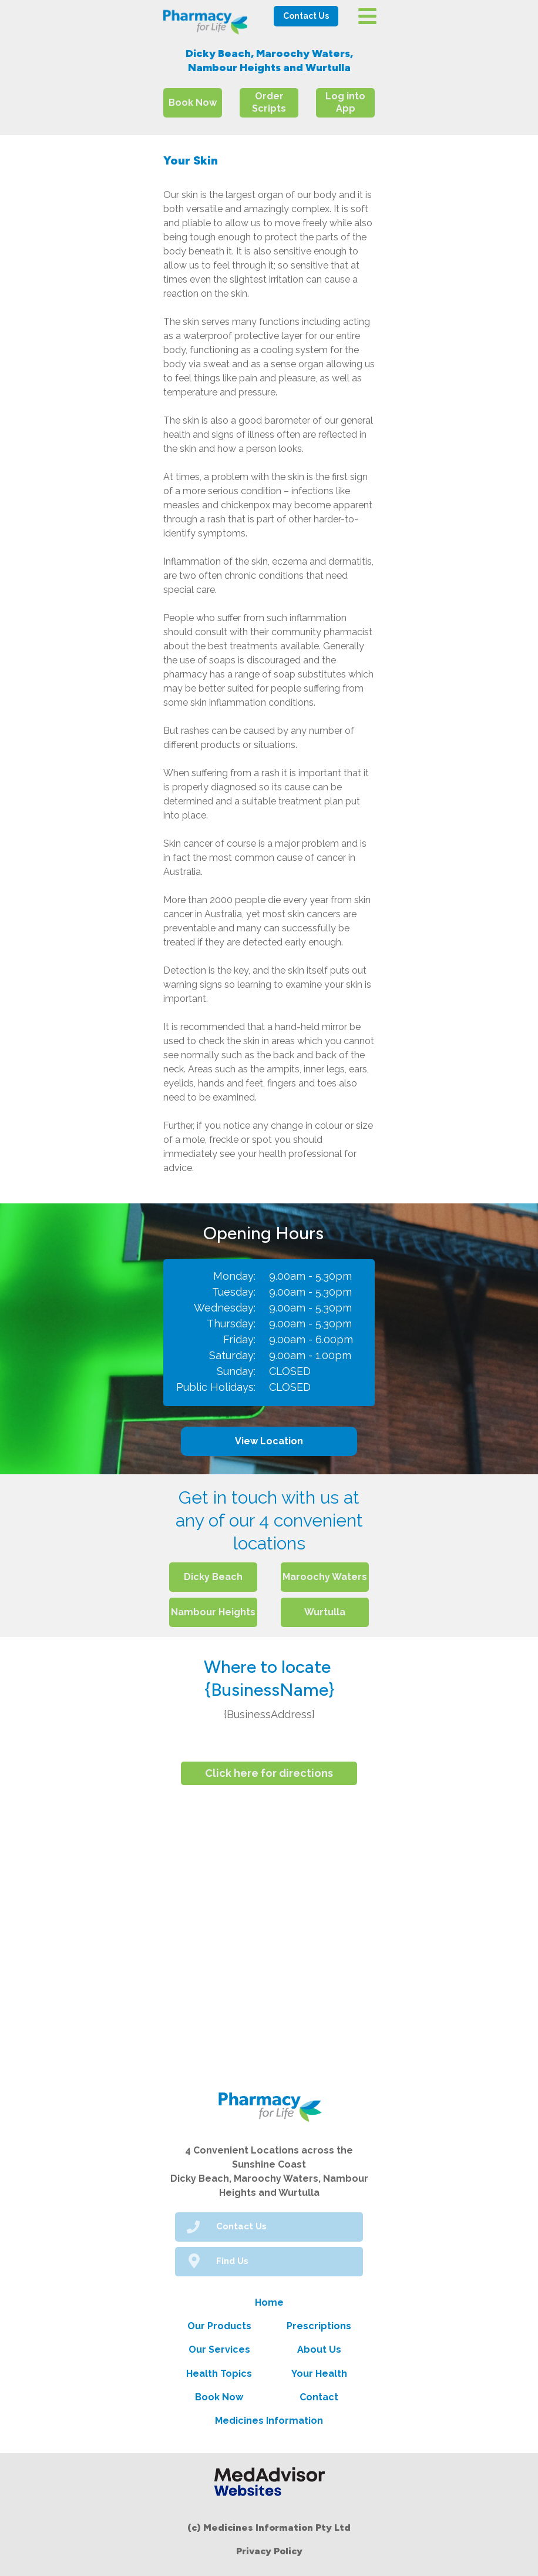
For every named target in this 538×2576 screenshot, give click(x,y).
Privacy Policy (269, 2551)
